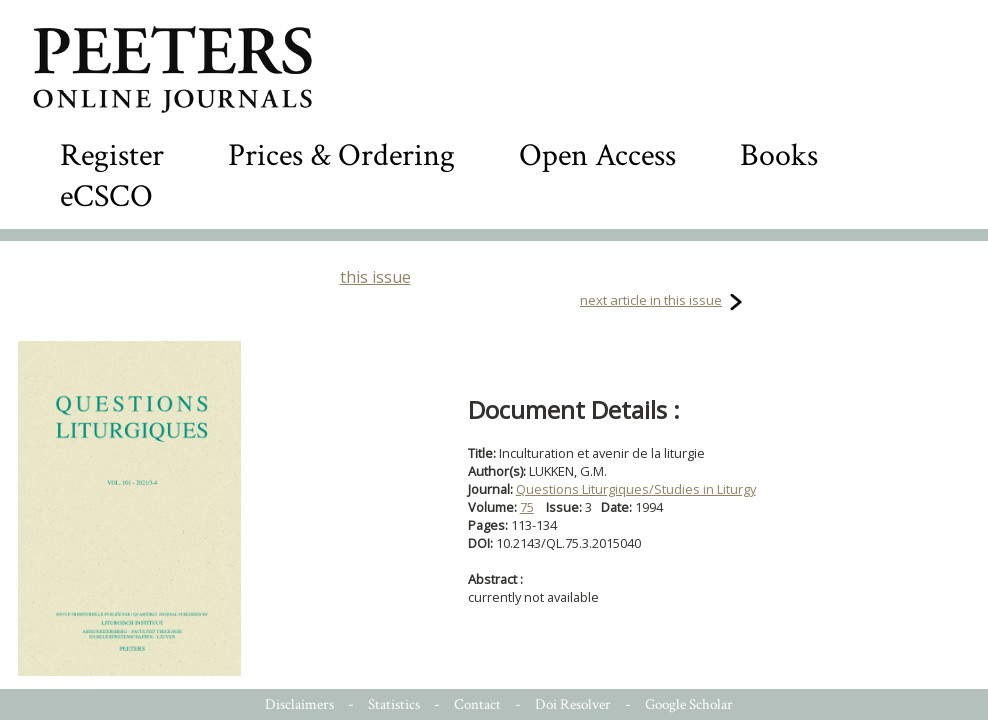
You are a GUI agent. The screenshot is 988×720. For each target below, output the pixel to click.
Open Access (597, 155)
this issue (375, 277)
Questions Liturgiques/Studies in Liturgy (636, 489)
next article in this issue (651, 300)
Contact (477, 704)
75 (527, 507)
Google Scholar (689, 704)
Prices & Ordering (341, 155)
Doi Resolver (573, 704)
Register (112, 155)
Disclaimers (299, 704)
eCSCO (106, 196)
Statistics (394, 704)
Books (779, 155)
